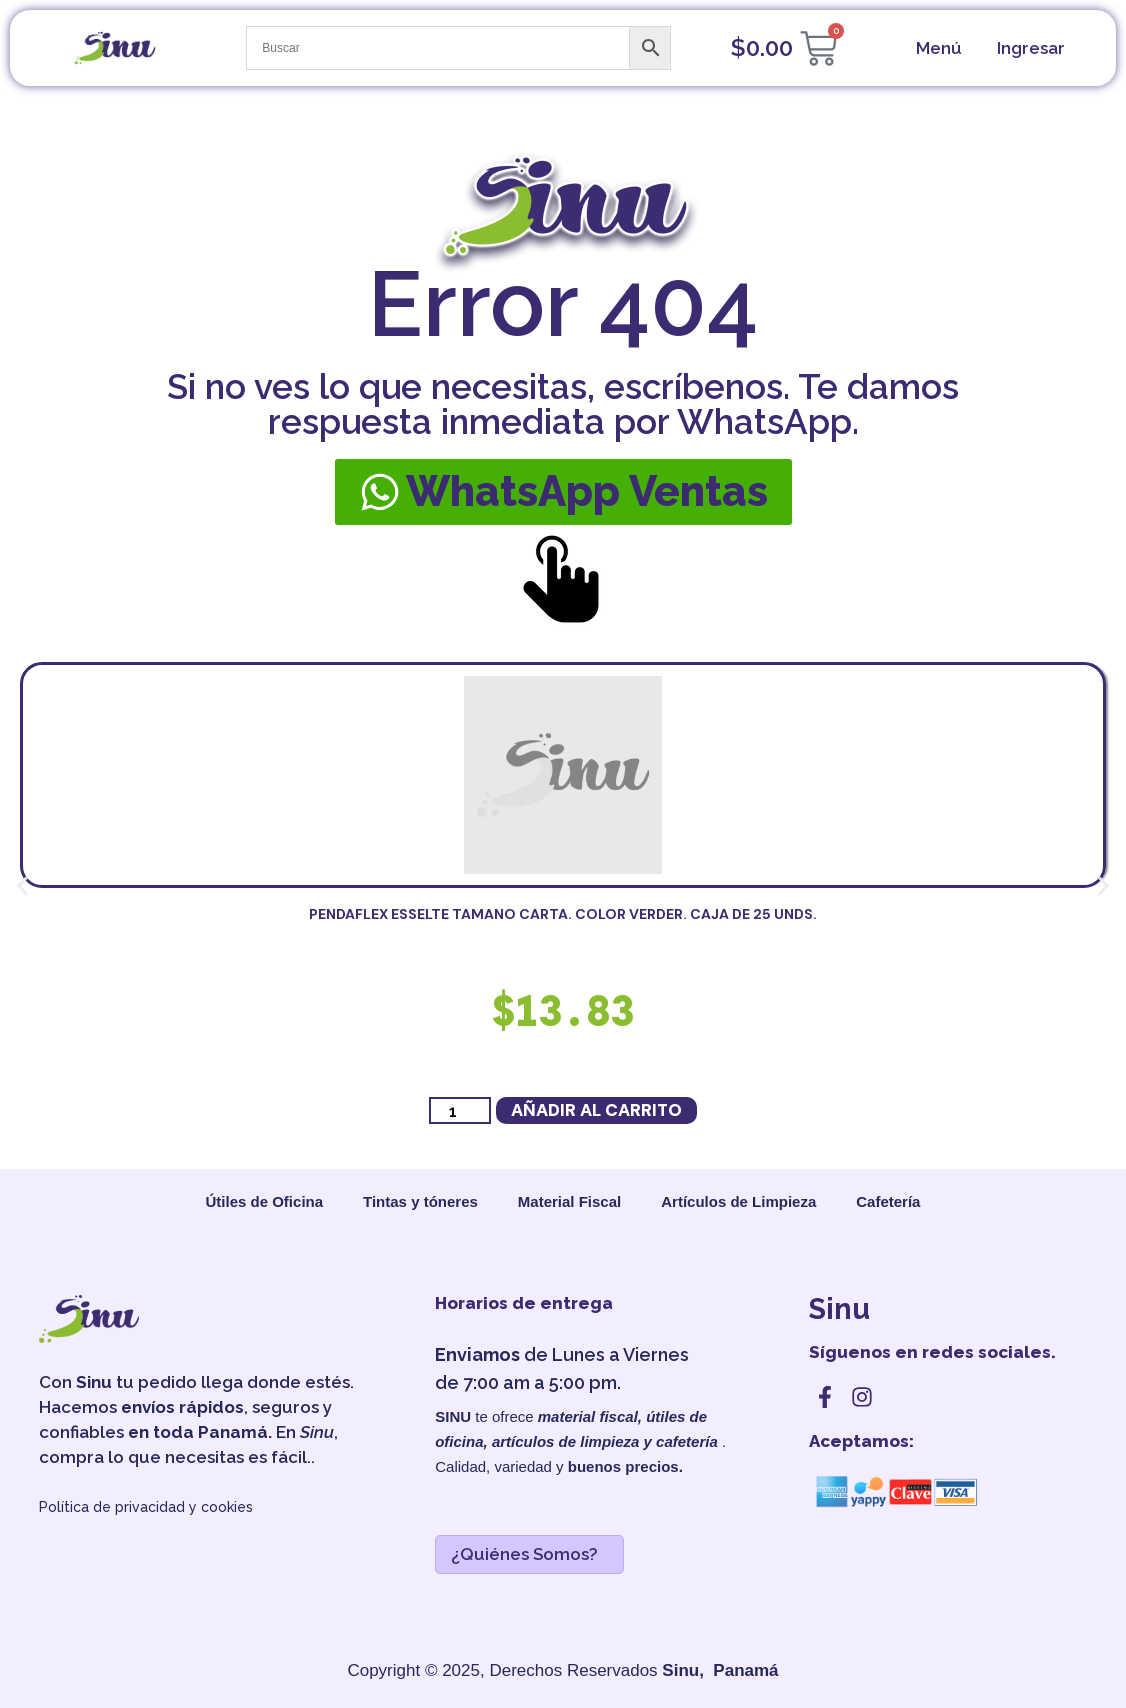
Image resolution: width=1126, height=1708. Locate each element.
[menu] (936, 48)
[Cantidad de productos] (460, 1110)
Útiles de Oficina (265, 1201)
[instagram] (862, 1397)
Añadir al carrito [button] (596, 1110)
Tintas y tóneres (420, 1201)
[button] (22, 886)
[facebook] (825, 1397)
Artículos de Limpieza (738, 1201)
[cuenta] (1028, 48)
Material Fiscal (569, 1201)
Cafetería (888, 1201)
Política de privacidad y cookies (146, 1507)
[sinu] (115, 48)
